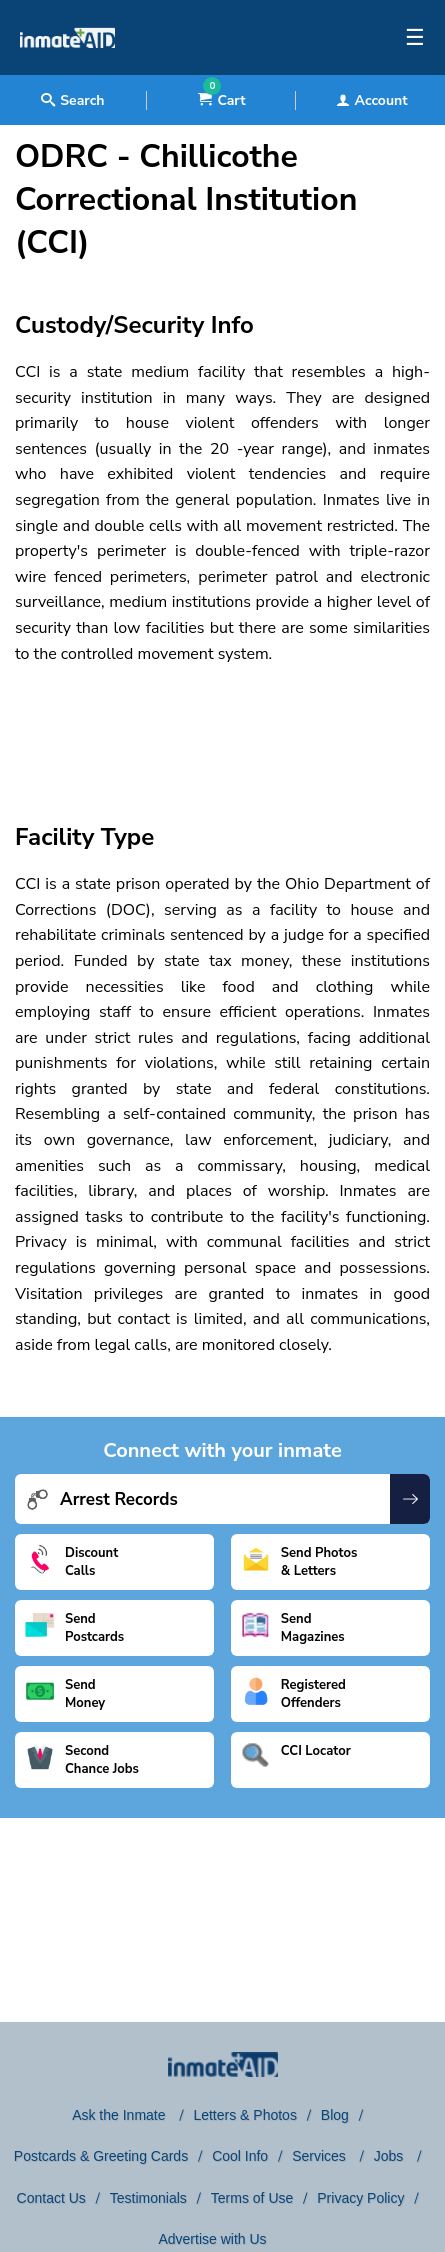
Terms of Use (252, 2198)
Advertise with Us (212, 2239)
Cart (221, 100)
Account (372, 100)
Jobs (390, 2156)
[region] (222, 726)
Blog (335, 2115)
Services (321, 2156)
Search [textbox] (72, 100)
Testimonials (148, 2198)
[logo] (67, 70)
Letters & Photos (245, 2115)
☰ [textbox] (415, 38)
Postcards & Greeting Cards (101, 2156)
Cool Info (240, 2156)
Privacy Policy (360, 2198)
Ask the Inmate (120, 2115)
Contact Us (51, 2198)
